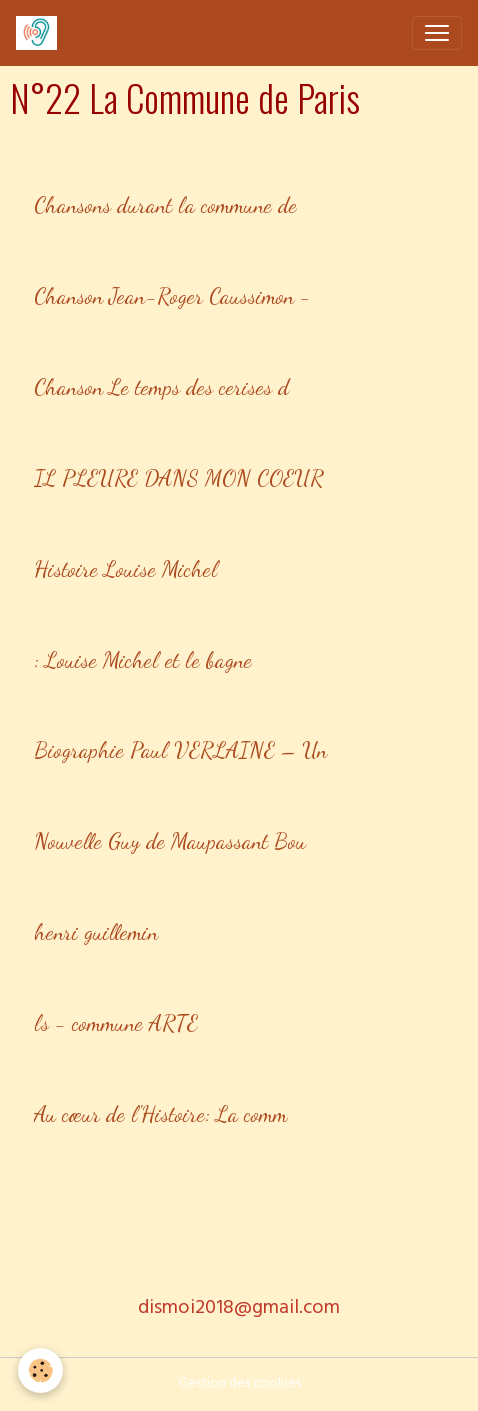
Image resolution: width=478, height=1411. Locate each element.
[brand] (40, 33)
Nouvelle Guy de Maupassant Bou (170, 841)
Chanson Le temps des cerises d (161, 387)
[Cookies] (40, 1370)
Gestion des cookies (239, 1384)
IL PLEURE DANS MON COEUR (179, 478)
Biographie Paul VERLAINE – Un (180, 750)
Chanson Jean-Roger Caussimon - (172, 296)
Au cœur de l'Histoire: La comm (160, 1114)
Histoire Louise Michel (126, 569)
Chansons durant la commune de (165, 205)
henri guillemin (96, 932)
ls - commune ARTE (116, 1023)
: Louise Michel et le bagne (143, 660)
